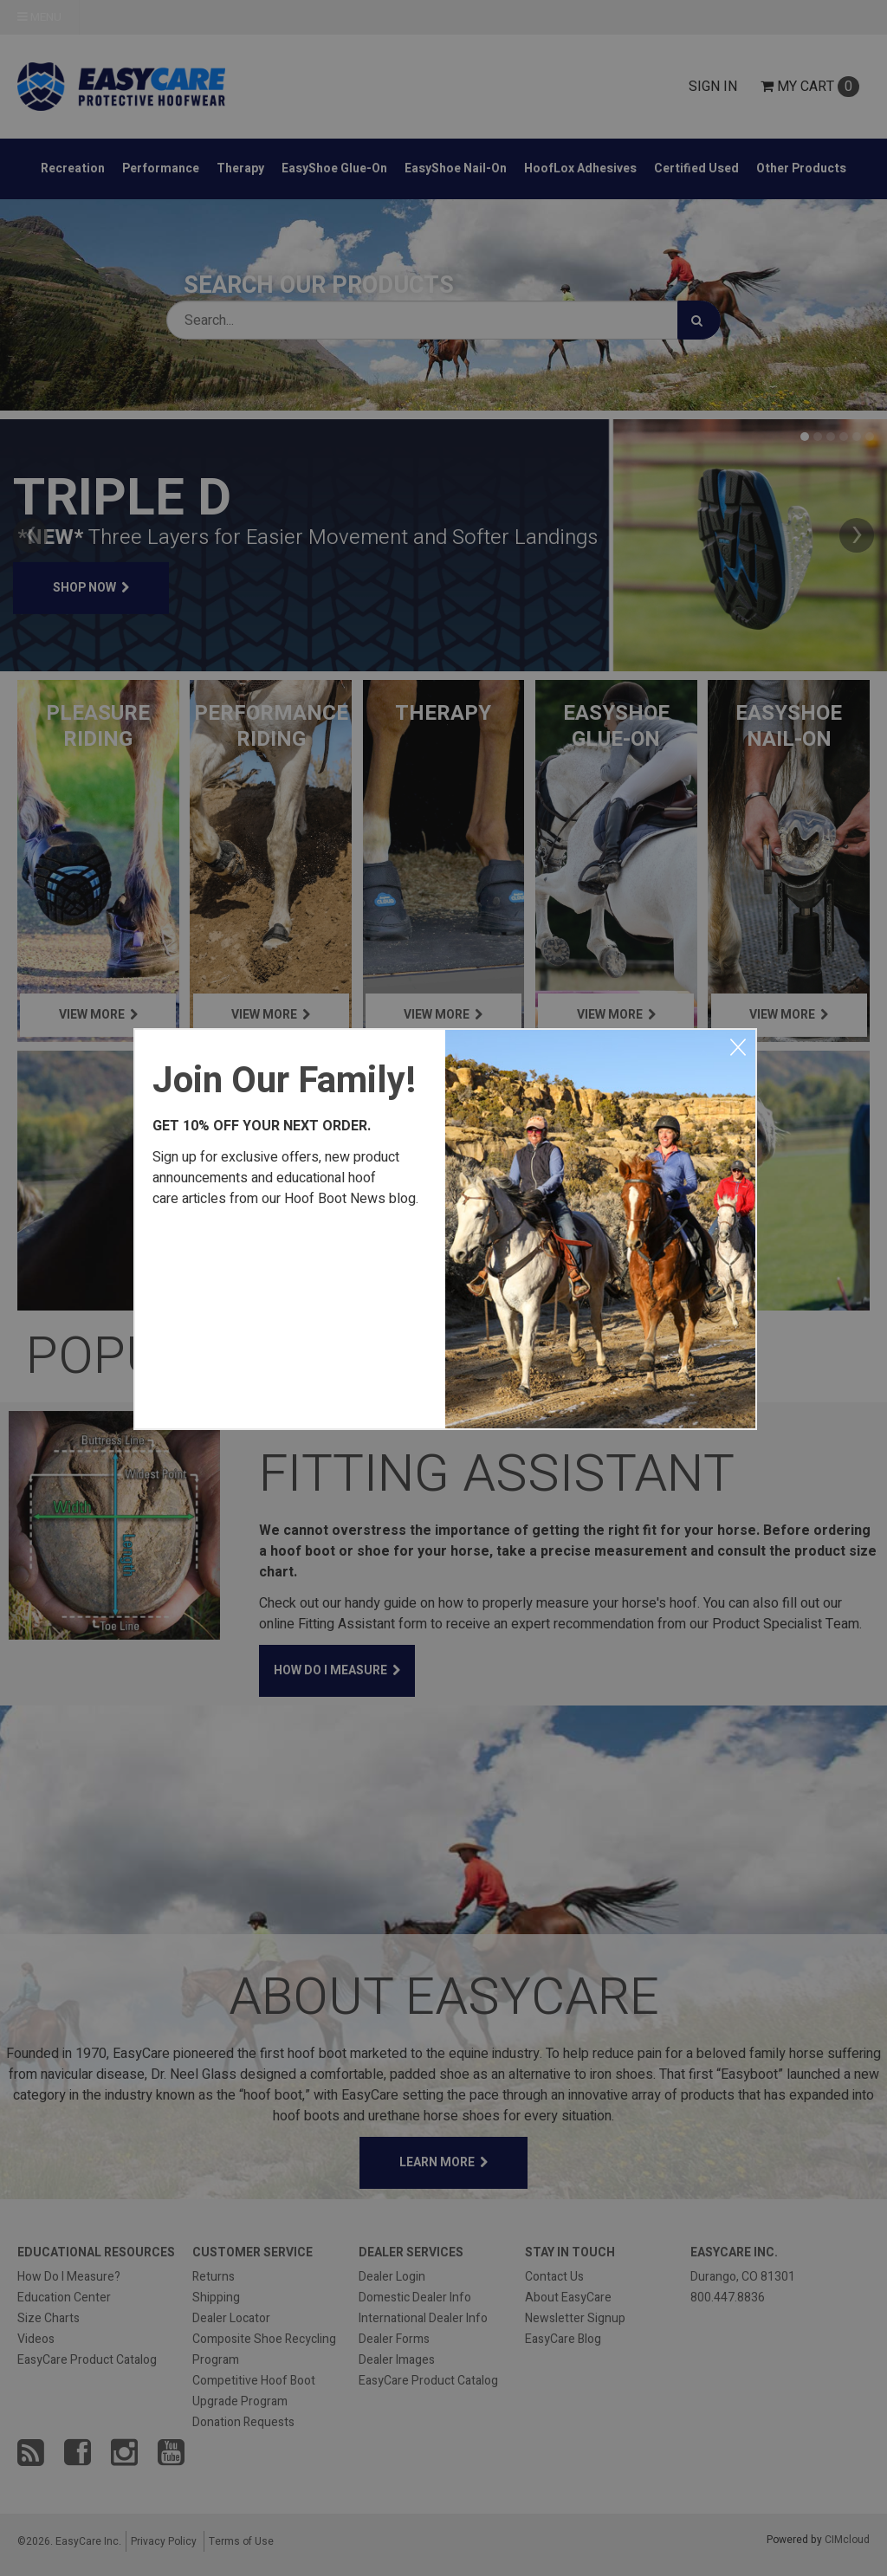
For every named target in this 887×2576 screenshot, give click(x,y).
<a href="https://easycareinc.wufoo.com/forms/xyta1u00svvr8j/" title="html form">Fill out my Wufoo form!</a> (290, 1315)
